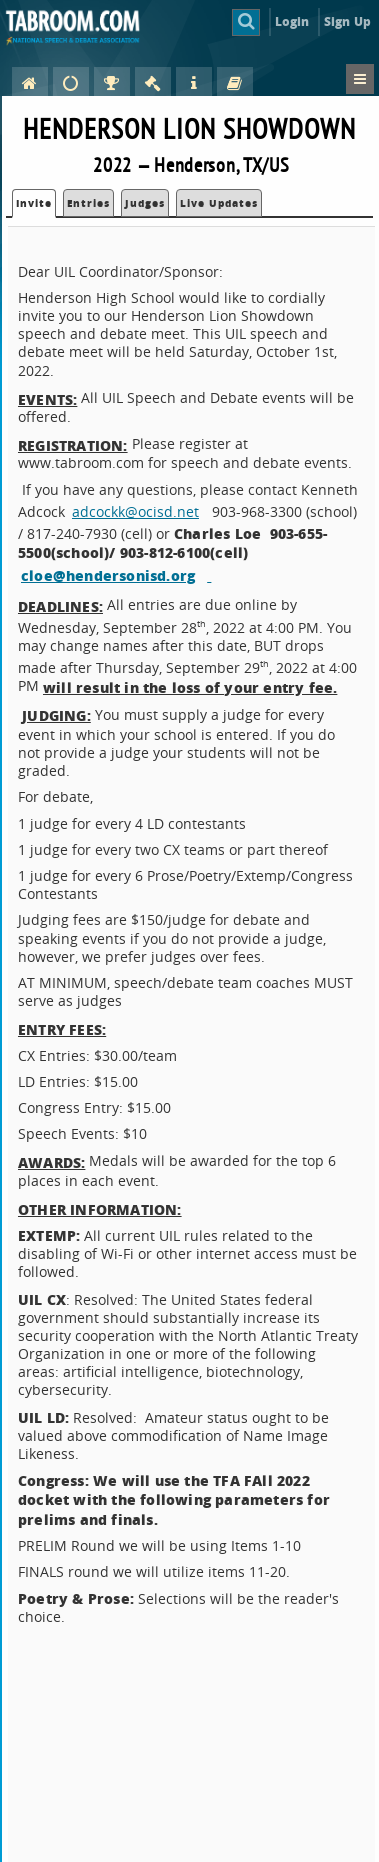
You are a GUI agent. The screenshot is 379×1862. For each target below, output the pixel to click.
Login (292, 21)
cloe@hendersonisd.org (108, 575)
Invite (34, 203)
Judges (145, 203)
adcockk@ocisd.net (135, 511)
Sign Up (347, 21)
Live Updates (219, 203)
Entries (88, 203)
